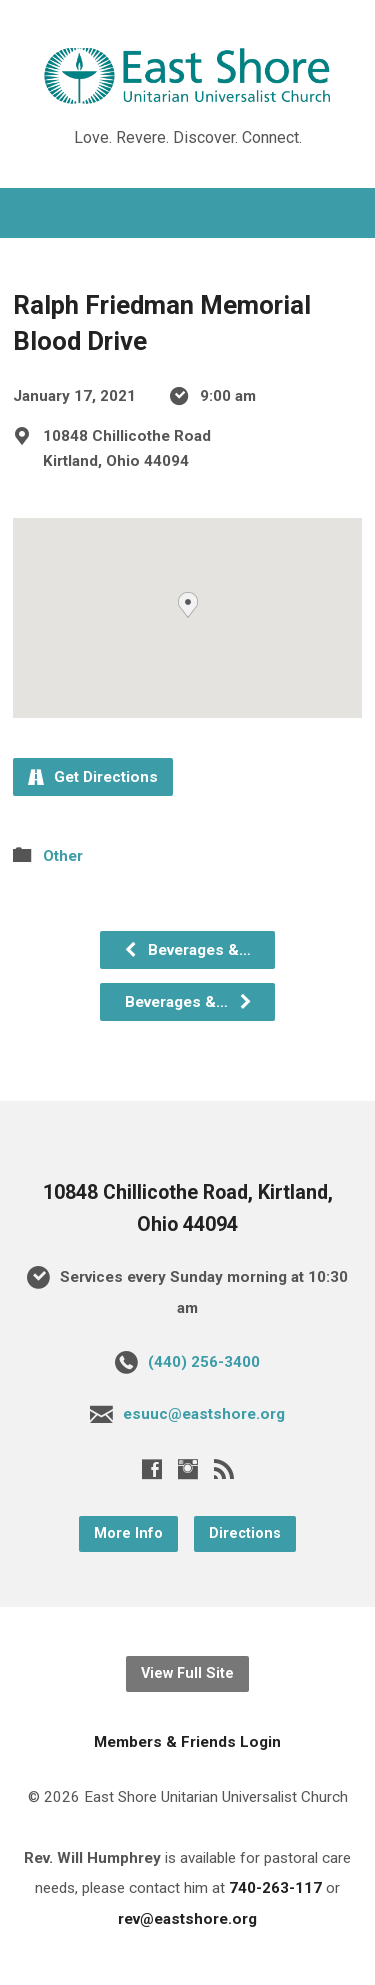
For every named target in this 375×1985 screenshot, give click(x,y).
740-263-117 (275, 1888)
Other (63, 856)
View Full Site (187, 1673)
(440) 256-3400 (204, 1362)
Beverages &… (187, 950)
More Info (128, 1533)
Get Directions (93, 777)
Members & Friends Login (187, 1742)
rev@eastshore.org (187, 1919)
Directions (245, 1533)
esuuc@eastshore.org (204, 1414)
